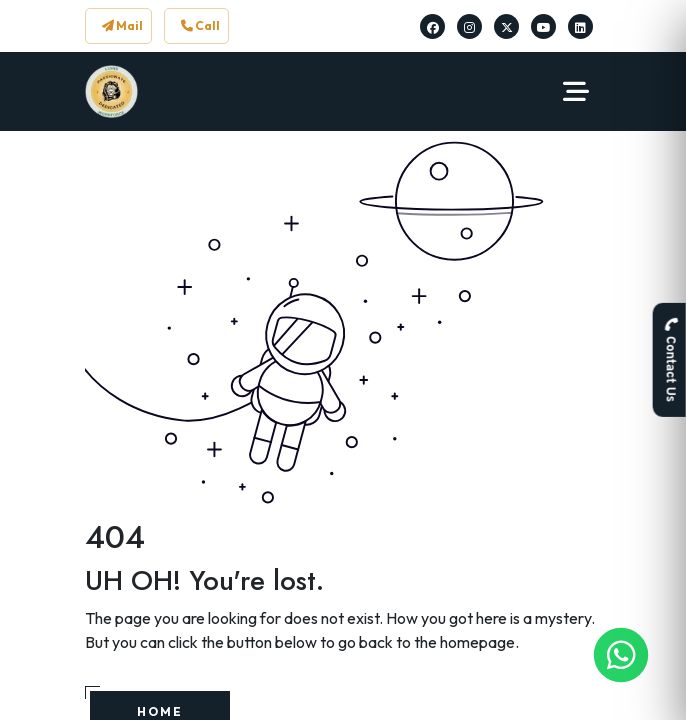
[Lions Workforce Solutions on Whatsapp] (621, 655)
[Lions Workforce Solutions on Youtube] (544, 26)
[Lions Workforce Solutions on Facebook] (433, 26)
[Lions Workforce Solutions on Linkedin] (580, 26)
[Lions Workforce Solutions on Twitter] (507, 26)
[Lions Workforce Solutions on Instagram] (469, 26)
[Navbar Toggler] (576, 92)
